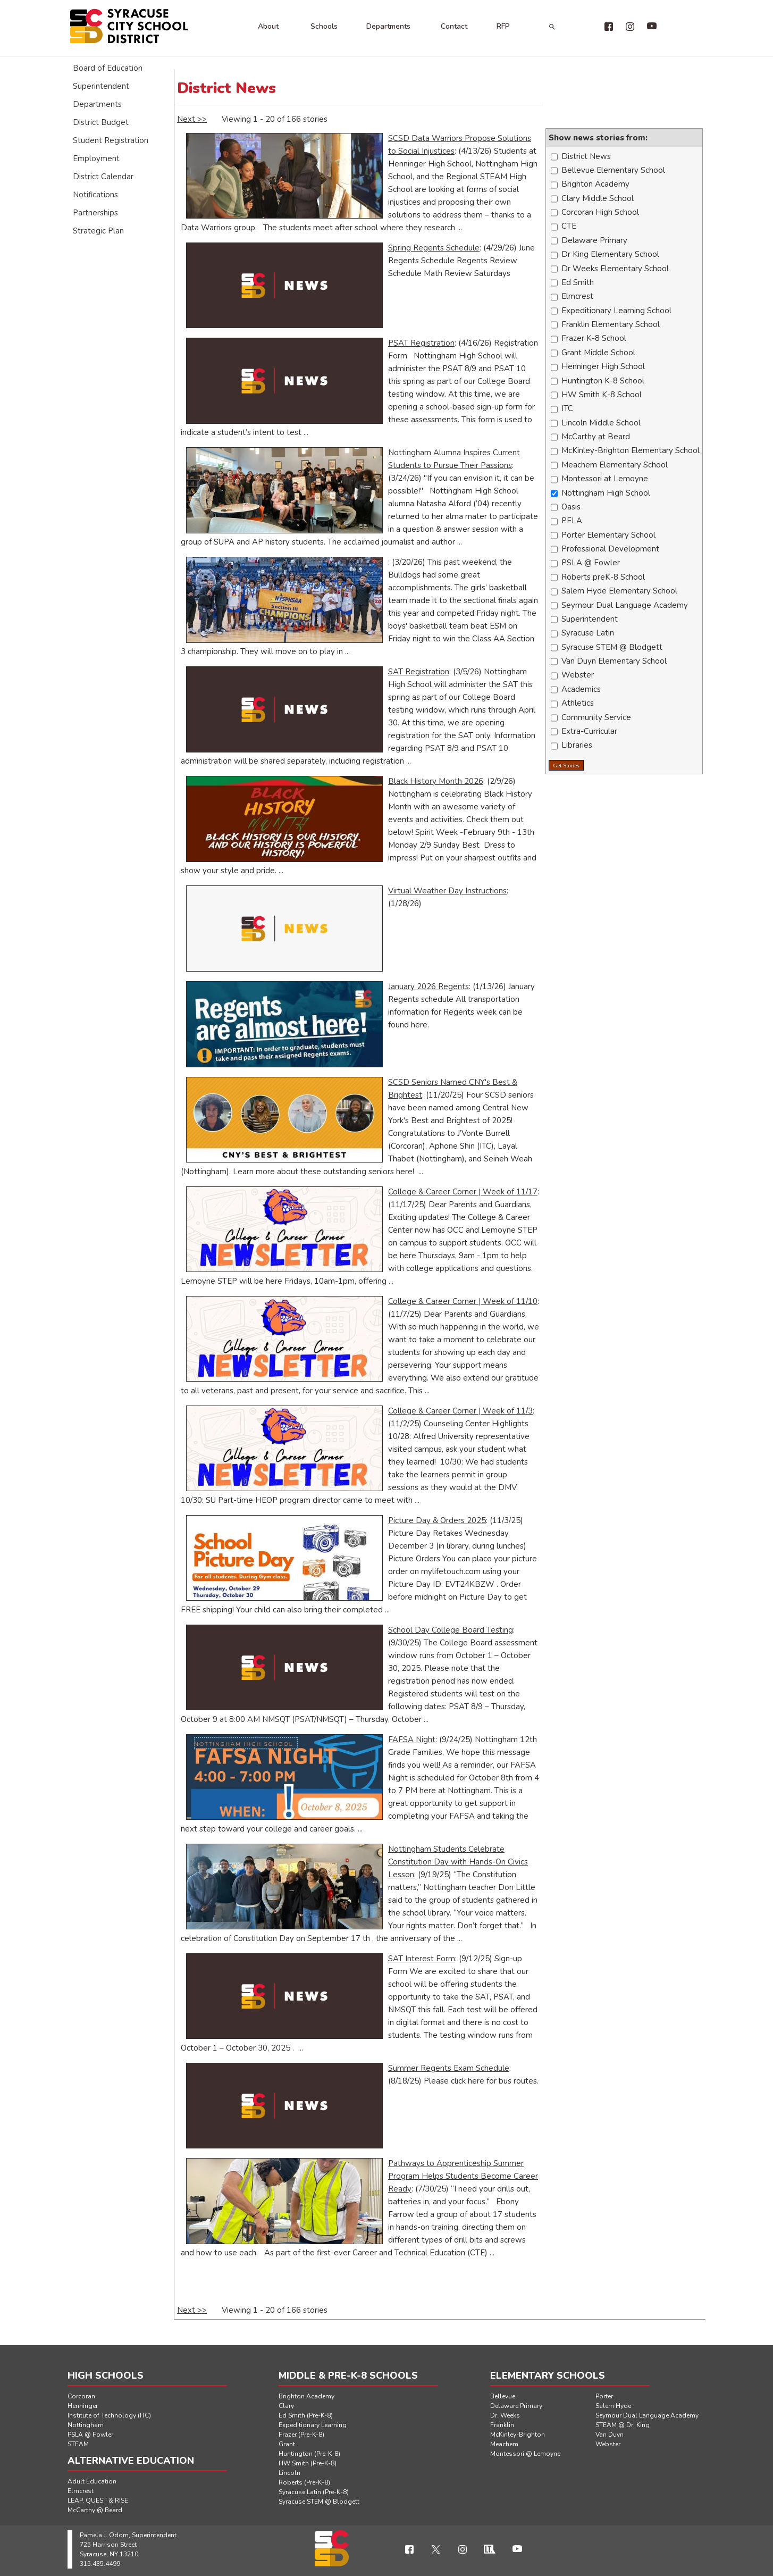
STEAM (78, 2444)
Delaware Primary (516, 2406)
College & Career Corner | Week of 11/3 (460, 1411)
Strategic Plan (98, 230)
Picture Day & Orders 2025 (437, 1520)
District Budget (101, 122)
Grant (287, 2444)
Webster (607, 2444)
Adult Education (92, 2481)
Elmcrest (81, 2491)
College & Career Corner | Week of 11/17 (462, 1191)
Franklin (502, 2425)
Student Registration (110, 140)
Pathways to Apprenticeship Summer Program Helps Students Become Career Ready (463, 2176)
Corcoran (81, 2396)
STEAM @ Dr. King (622, 2425)
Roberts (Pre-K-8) (304, 2482)
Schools (324, 26)
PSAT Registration (421, 343)
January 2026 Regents (428, 986)
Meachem (504, 2444)
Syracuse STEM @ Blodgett (319, 2501)
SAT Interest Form (421, 1958)
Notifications (95, 194)
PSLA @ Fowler (90, 2434)
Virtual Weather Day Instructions (447, 890)
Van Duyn (609, 2434)
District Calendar (103, 176)
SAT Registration (418, 671)
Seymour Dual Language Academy (647, 2415)
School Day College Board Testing (450, 1630)
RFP (503, 26)
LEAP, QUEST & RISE (98, 2500)
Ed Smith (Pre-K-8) (306, 2415)
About (268, 26)
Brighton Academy (306, 2396)
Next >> (192, 119)
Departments (388, 26)
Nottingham (86, 2425)
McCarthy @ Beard (95, 2510)
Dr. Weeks (505, 2415)
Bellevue (502, 2396)
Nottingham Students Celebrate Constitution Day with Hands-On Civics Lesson (458, 1862)
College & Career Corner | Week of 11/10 (462, 1301)
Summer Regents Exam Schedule (448, 2068)
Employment (96, 158)
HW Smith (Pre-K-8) (308, 2463)
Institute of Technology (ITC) (109, 2415)
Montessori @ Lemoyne (525, 2453)
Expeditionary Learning (313, 2425)
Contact (454, 26)
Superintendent (101, 86)
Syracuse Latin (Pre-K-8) (314, 2492)
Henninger (83, 2406)
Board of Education (107, 68)
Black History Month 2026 (435, 781)
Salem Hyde (613, 2406)
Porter (604, 2396)
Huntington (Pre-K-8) (309, 2453)
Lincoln (289, 2473)
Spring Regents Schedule (434, 247)
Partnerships (95, 212)
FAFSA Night (411, 1739)
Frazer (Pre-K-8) (301, 2434)
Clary (286, 2406)
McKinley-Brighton (517, 2434)
